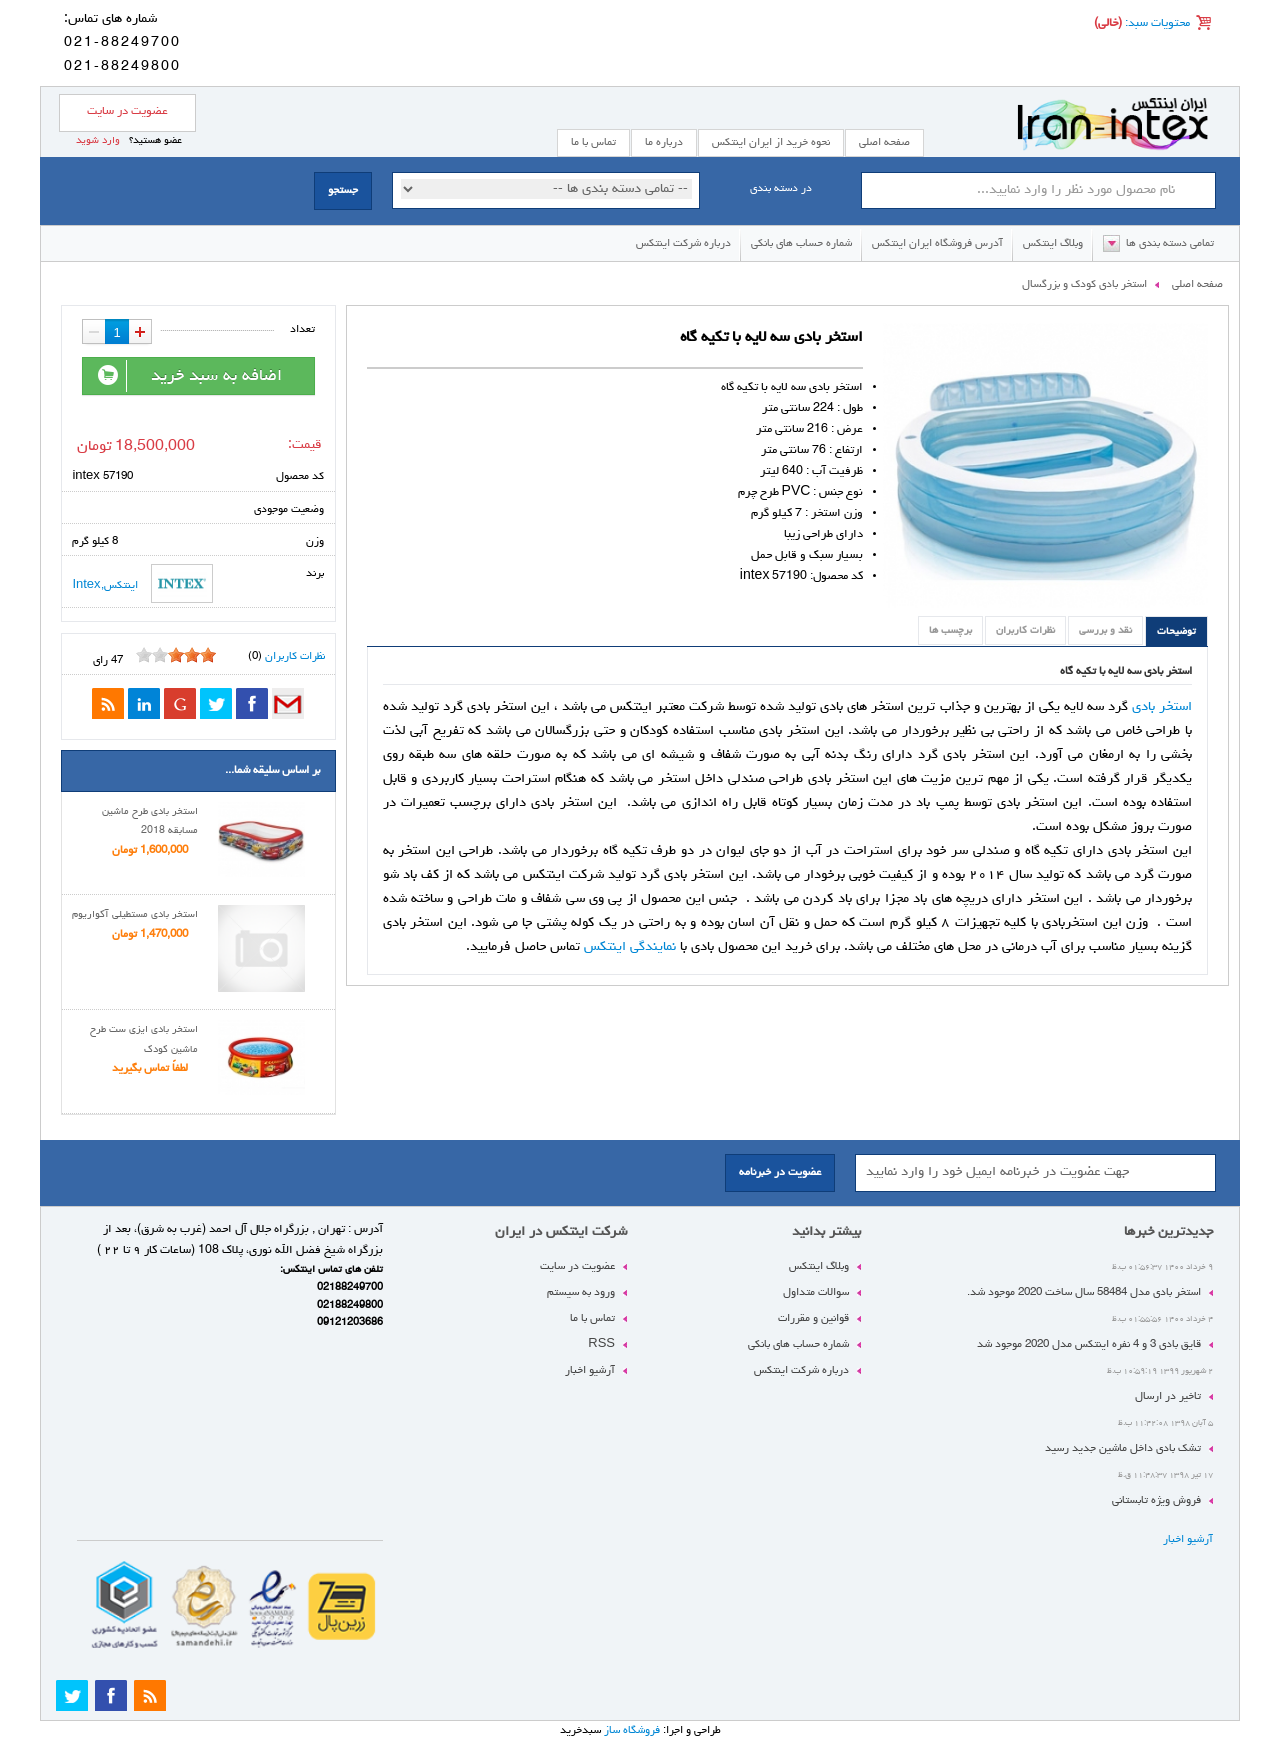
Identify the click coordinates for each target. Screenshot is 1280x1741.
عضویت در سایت (127, 112)
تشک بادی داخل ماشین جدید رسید (1123, 1448)
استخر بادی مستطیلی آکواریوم (135, 915)
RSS (601, 1344)
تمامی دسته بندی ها (1170, 243)
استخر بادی (1162, 707)
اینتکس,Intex (142, 584)
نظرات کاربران (1025, 631)
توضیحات (1176, 632)
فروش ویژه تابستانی (1156, 1500)
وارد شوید (98, 141)
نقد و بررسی (1105, 631)
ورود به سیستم (581, 1292)
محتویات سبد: (1156, 24)
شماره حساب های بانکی (801, 243)
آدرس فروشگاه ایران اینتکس (937, 243)
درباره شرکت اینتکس (683, 243)
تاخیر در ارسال (1168, 1396)
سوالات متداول (816, 1292)
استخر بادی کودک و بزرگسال (1084, 284)
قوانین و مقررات (813, 1318)
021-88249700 (122, 43)
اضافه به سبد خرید (188, 376)
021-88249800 (122, 67)
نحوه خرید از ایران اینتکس (771, 142)
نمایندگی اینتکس (630, 947)
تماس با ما (592, 1318)
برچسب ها (950, 631)
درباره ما (664, 142)
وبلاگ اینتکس (1053, 243)
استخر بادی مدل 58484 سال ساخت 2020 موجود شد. (1084, 1292)
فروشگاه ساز (632, 1730)
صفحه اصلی (884, 142)
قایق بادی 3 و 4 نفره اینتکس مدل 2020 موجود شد (1089, 1344)
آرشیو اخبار (1188, 1539)
